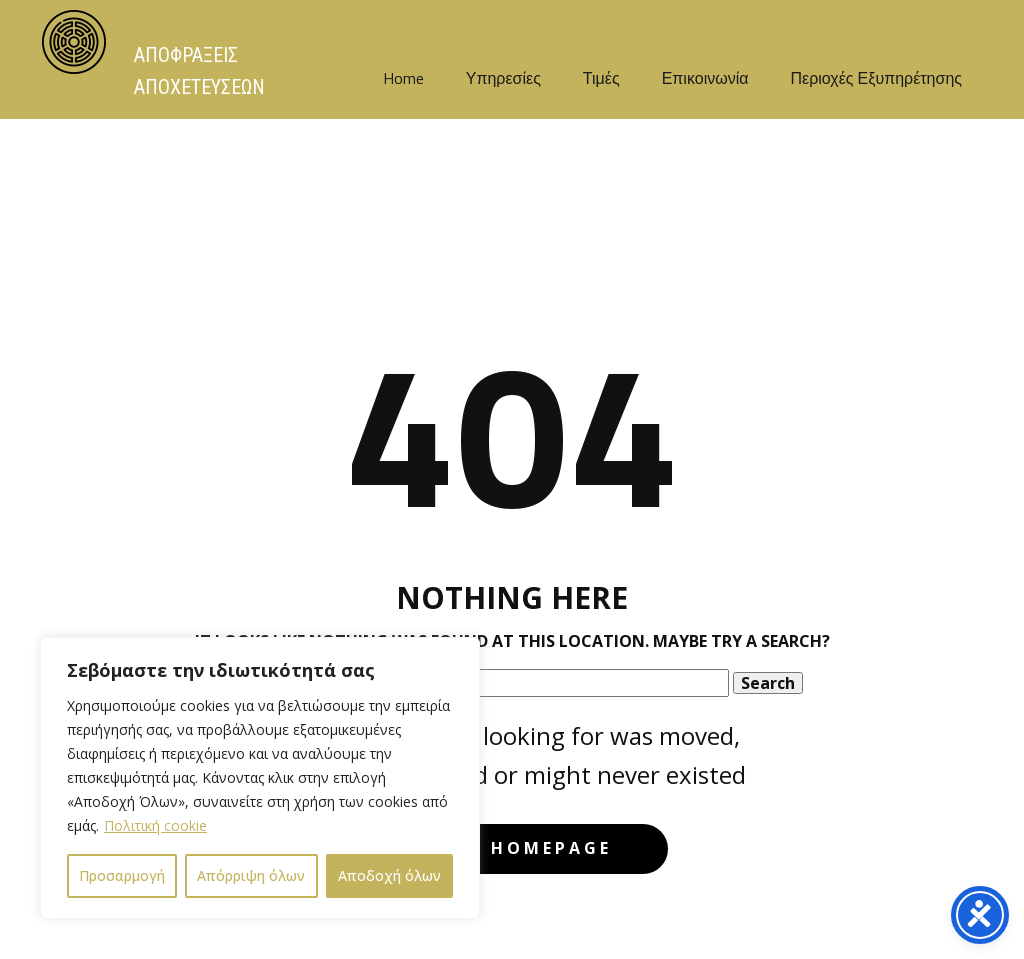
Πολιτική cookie (155, 825)
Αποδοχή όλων (389, 875)
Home (403, 78)
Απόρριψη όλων (251, 875)
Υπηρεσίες (503, 78)
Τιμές (601, 78)
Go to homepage (511, 848)
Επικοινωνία (705, 78)
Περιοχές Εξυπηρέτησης (876, 78)
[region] (260, 778)
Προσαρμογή (122, 875)
